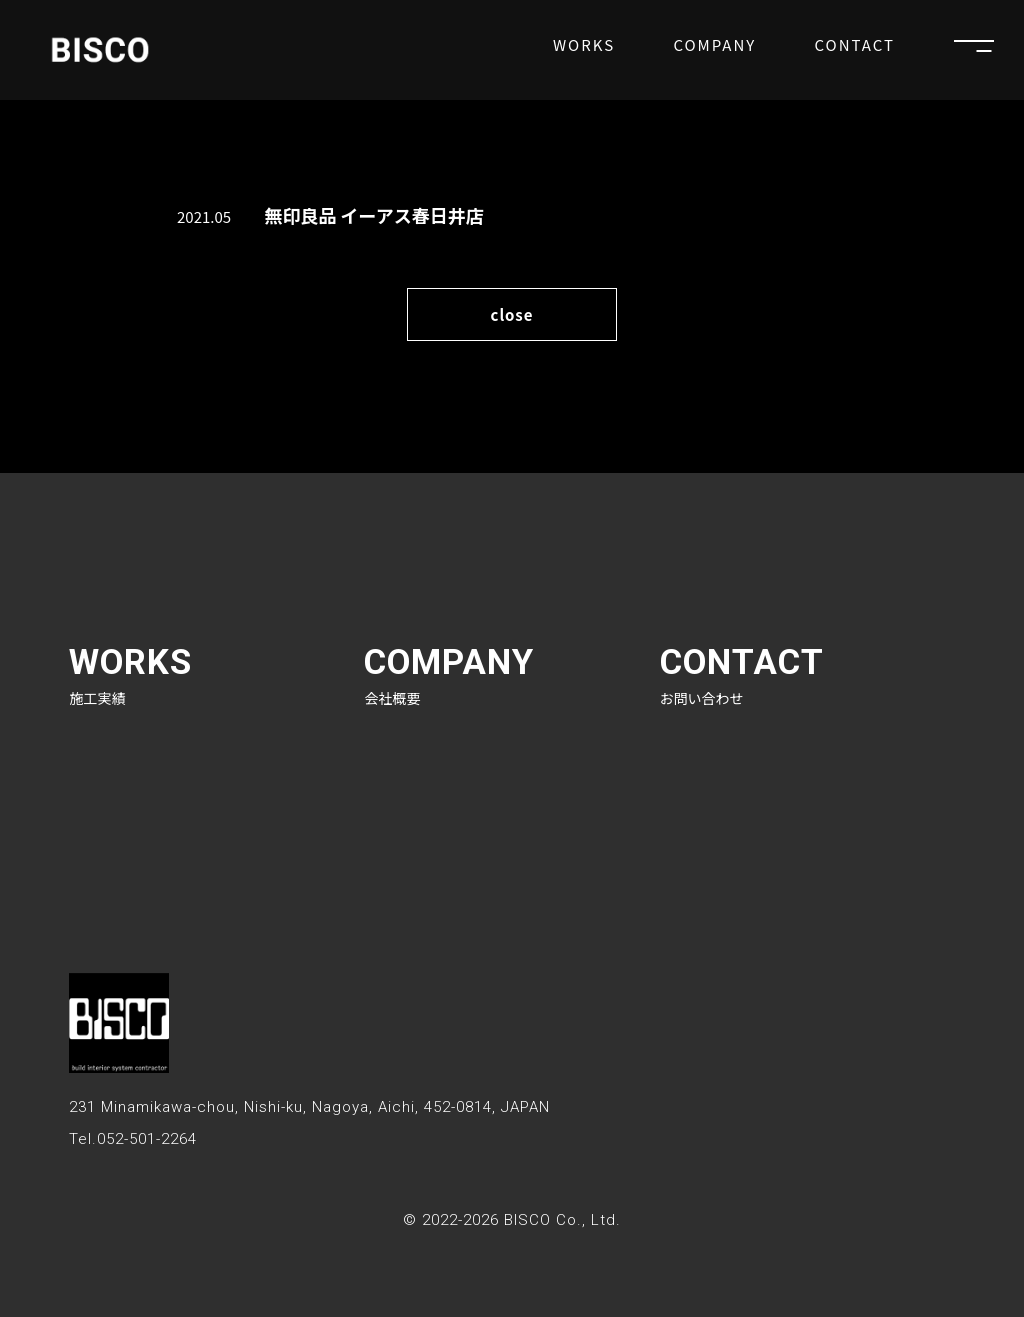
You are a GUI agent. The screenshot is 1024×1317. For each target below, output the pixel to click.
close (511, 314)
